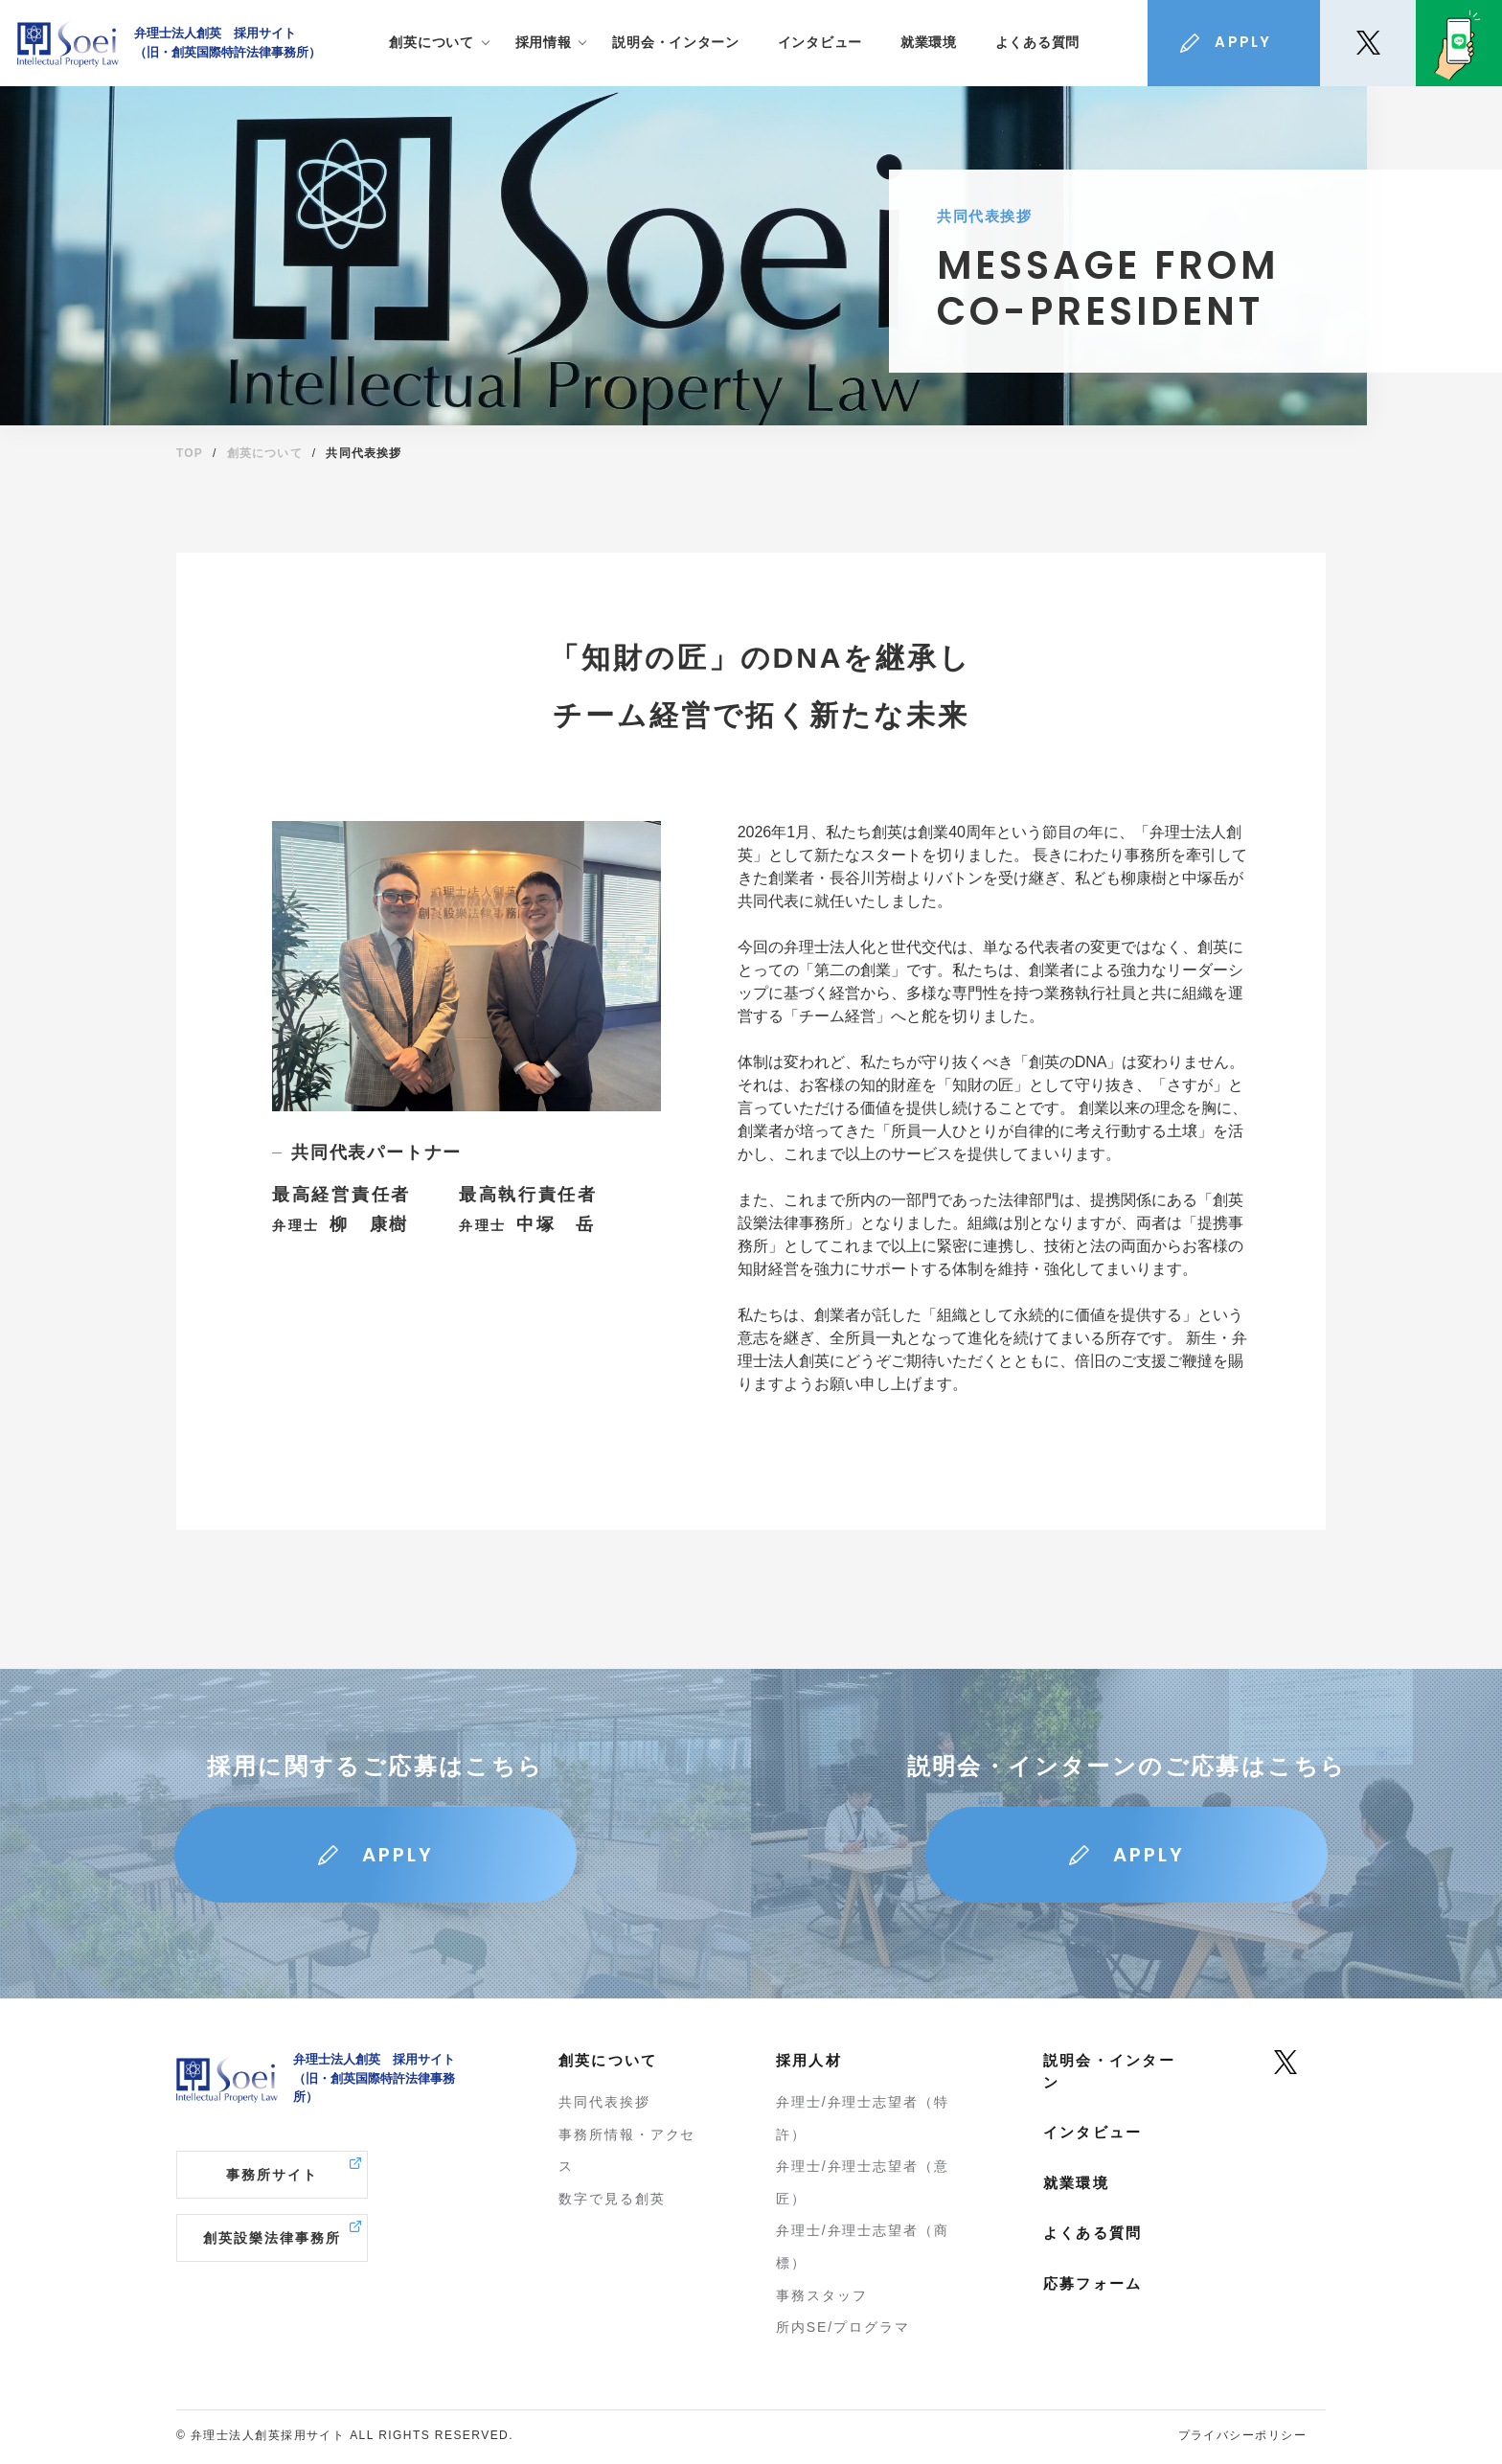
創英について (265, 453)
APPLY (398, 1854)
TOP (189, 453)
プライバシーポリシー (1242, 2435)
